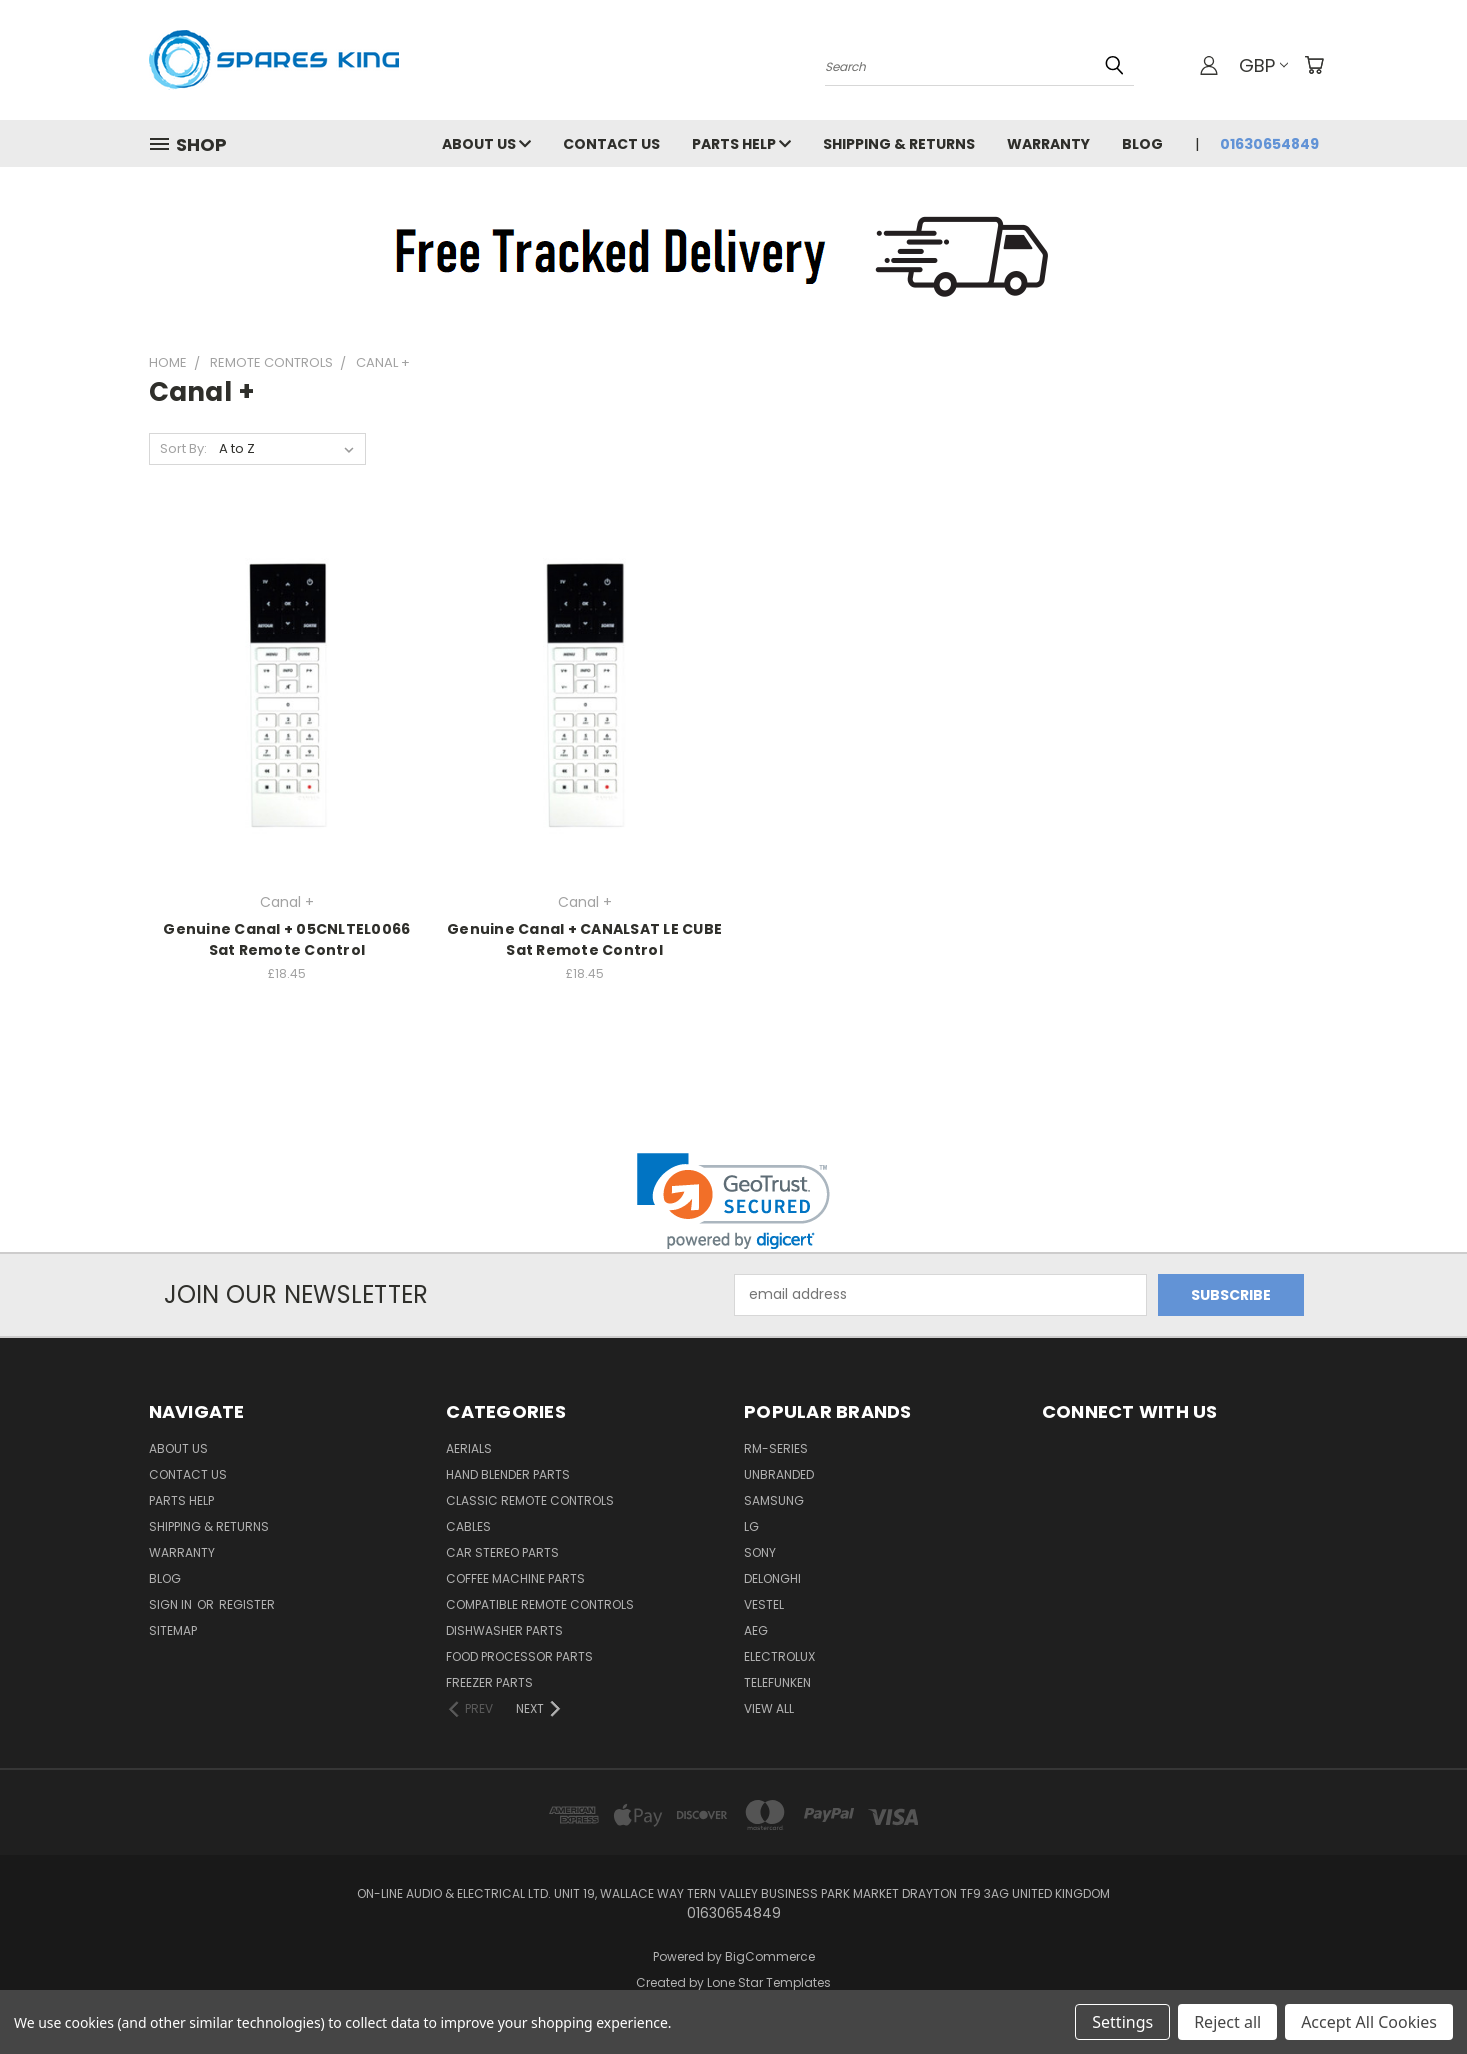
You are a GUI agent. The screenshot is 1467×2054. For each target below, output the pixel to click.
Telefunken (777, 1682)
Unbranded (779, 1474)
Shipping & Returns (899, 144)
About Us (486, 144)
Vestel (764, 1604)
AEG (756, 1630)
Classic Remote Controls (530, 1500)
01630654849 (1269, 144)
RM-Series (776, 1448)
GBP (1263, 65)
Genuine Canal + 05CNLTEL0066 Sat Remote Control (286, 939)
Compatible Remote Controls (540, 1604)
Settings (1122, 2022)
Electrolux (779, 1656)
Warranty (1048, 144)
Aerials (469, 1448)
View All (769, 1708)
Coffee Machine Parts (515, 1578)
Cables (468, 1526)
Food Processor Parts (519, 1656)
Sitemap (173, 1630)
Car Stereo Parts (502, 1552)
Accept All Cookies (1369, 2022)
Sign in (172, 1604)
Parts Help (741, 144)
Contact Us (611, 144)
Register (247, 1604)
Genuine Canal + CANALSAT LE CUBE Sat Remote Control (584, 939)
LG (751, 1526)
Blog (1142, 144)
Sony (760, 1552)
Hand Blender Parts (508, 1474)
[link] (733, 1201)
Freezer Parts (489, 1682)
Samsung (774, 1500)
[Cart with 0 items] (1314, 65)
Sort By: (183, 448)
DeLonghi (772, 1578)
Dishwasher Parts (504, 1630)
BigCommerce (770, 1956)
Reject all (1227, 2022)
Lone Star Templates (769, 1982)
